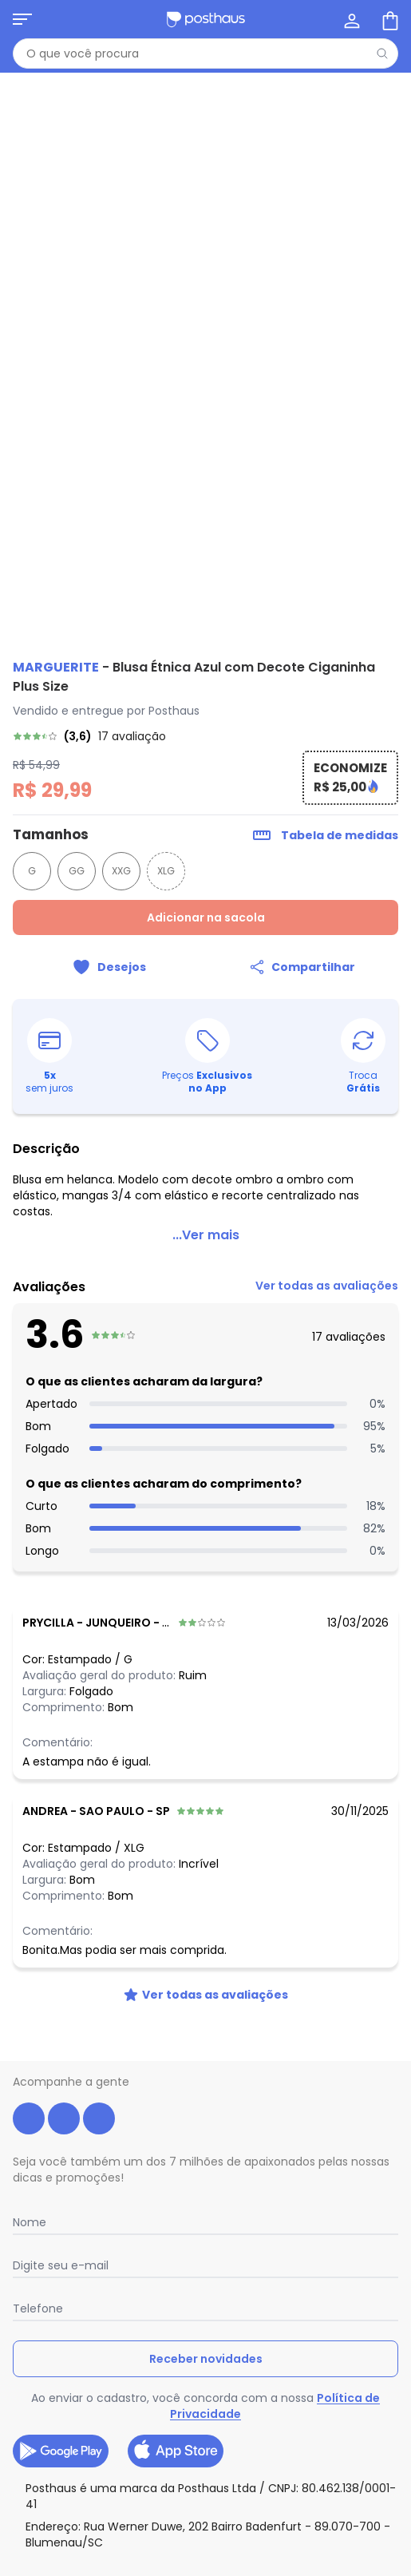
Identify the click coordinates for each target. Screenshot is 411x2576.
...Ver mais (205, 1235)
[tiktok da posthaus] (99, 2118)
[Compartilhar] (302, 967)
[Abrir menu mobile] (22, 19)
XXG (121, 871)
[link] (205, 736)
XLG (166, 871)
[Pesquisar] (382, 53)
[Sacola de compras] (388, 19)
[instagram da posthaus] (64, 2118)
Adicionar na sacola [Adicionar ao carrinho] (206, 917)
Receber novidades (206, 2359)
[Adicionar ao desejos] (109, 967)
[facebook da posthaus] (29, 2118)
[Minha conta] (350, 19)
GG (77, 871)
